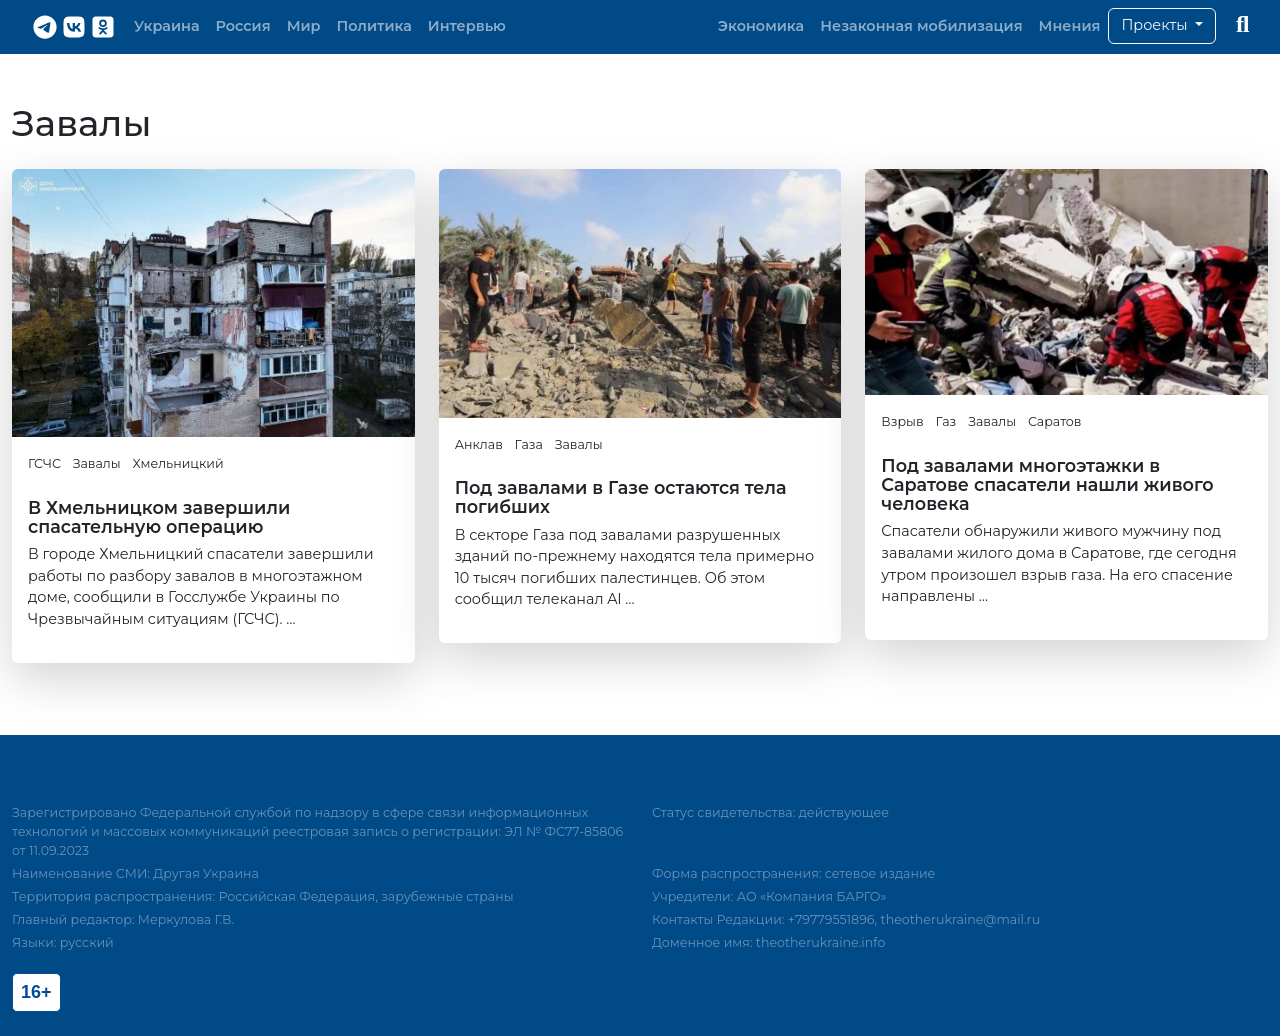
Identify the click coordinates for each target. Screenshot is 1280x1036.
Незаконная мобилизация (921, 26)
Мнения (1070, 26)
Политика (374, 26)
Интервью (467, 26)
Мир (304, 26)
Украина (167, 26)
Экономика (761, 26)
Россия (243, 26)
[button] (1162, 26)
